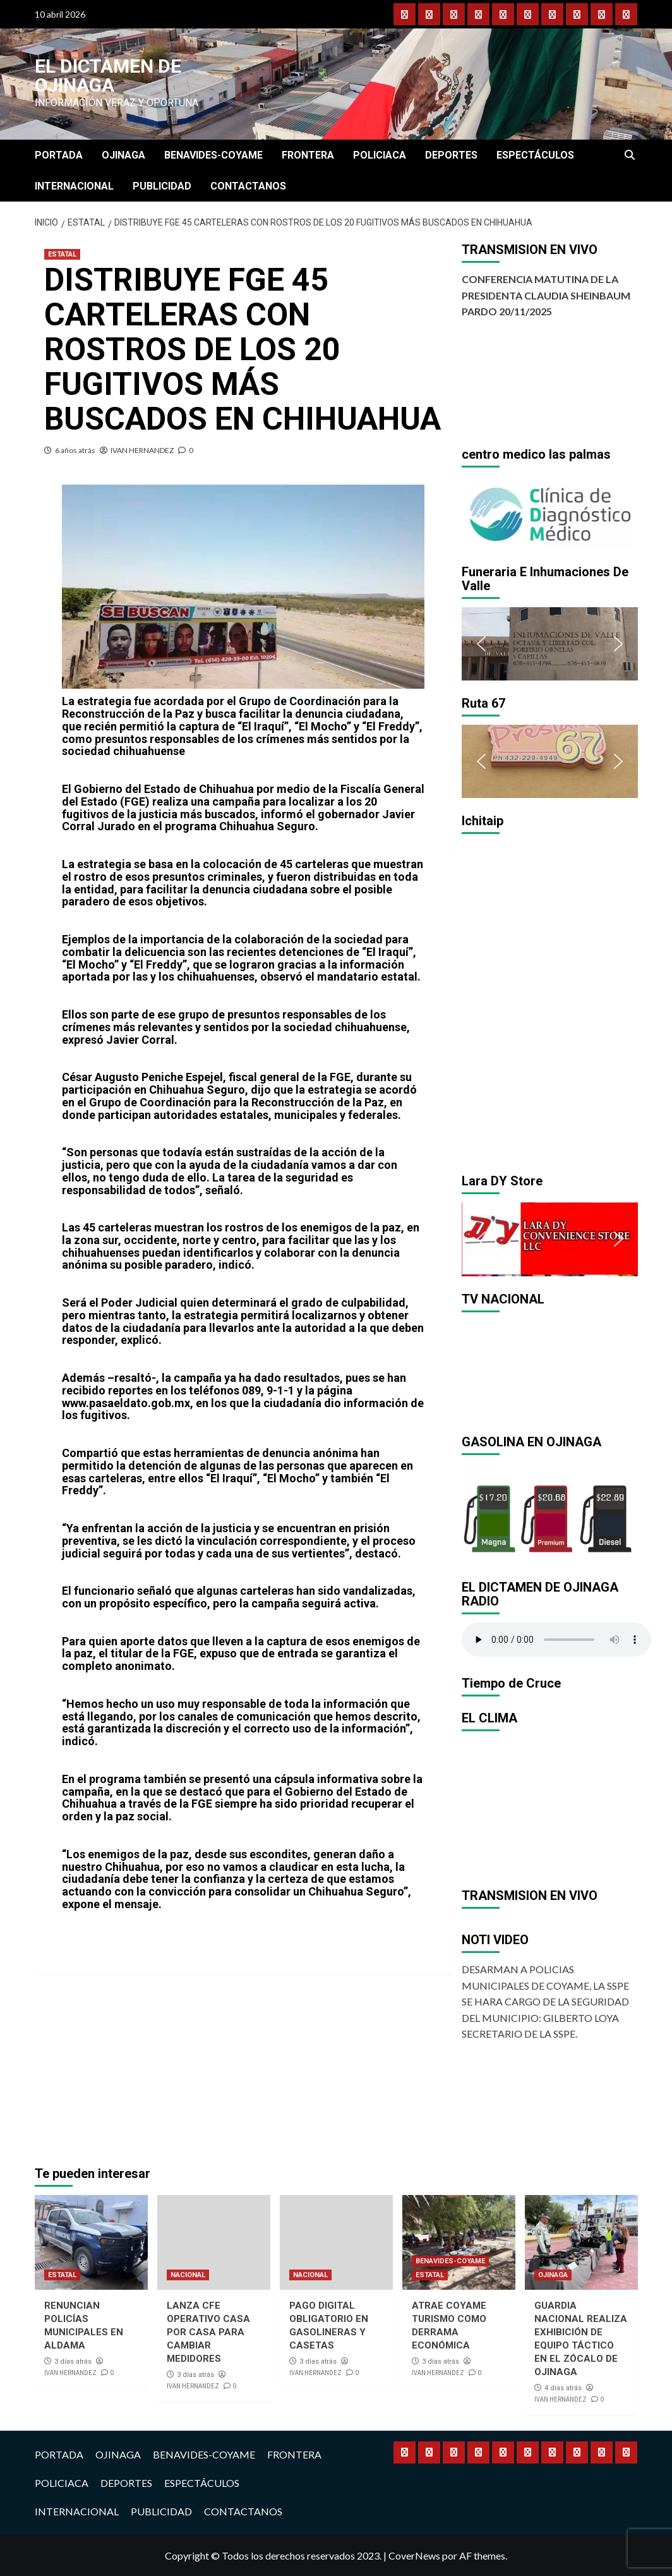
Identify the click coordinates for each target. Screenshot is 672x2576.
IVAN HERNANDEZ (142, 450)
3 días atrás (73, 2361)
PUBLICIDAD (162, 186)
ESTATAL (62, 254)
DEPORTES (451, 155)
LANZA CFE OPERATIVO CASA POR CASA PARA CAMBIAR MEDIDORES (208, 2332)
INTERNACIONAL (74, 186)
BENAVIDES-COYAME (213, 155)
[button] (481, 512)
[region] (550, 512)
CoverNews (414, 2555)
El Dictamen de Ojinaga (108, 75)
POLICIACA (379, 155)
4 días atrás (563, 2388)
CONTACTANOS (248, 186)
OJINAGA (123, 155)
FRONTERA (308, 155)
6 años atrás (75, 450)
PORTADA (59, 155)
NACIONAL (188, 2275)
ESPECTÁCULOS (535, 155)
